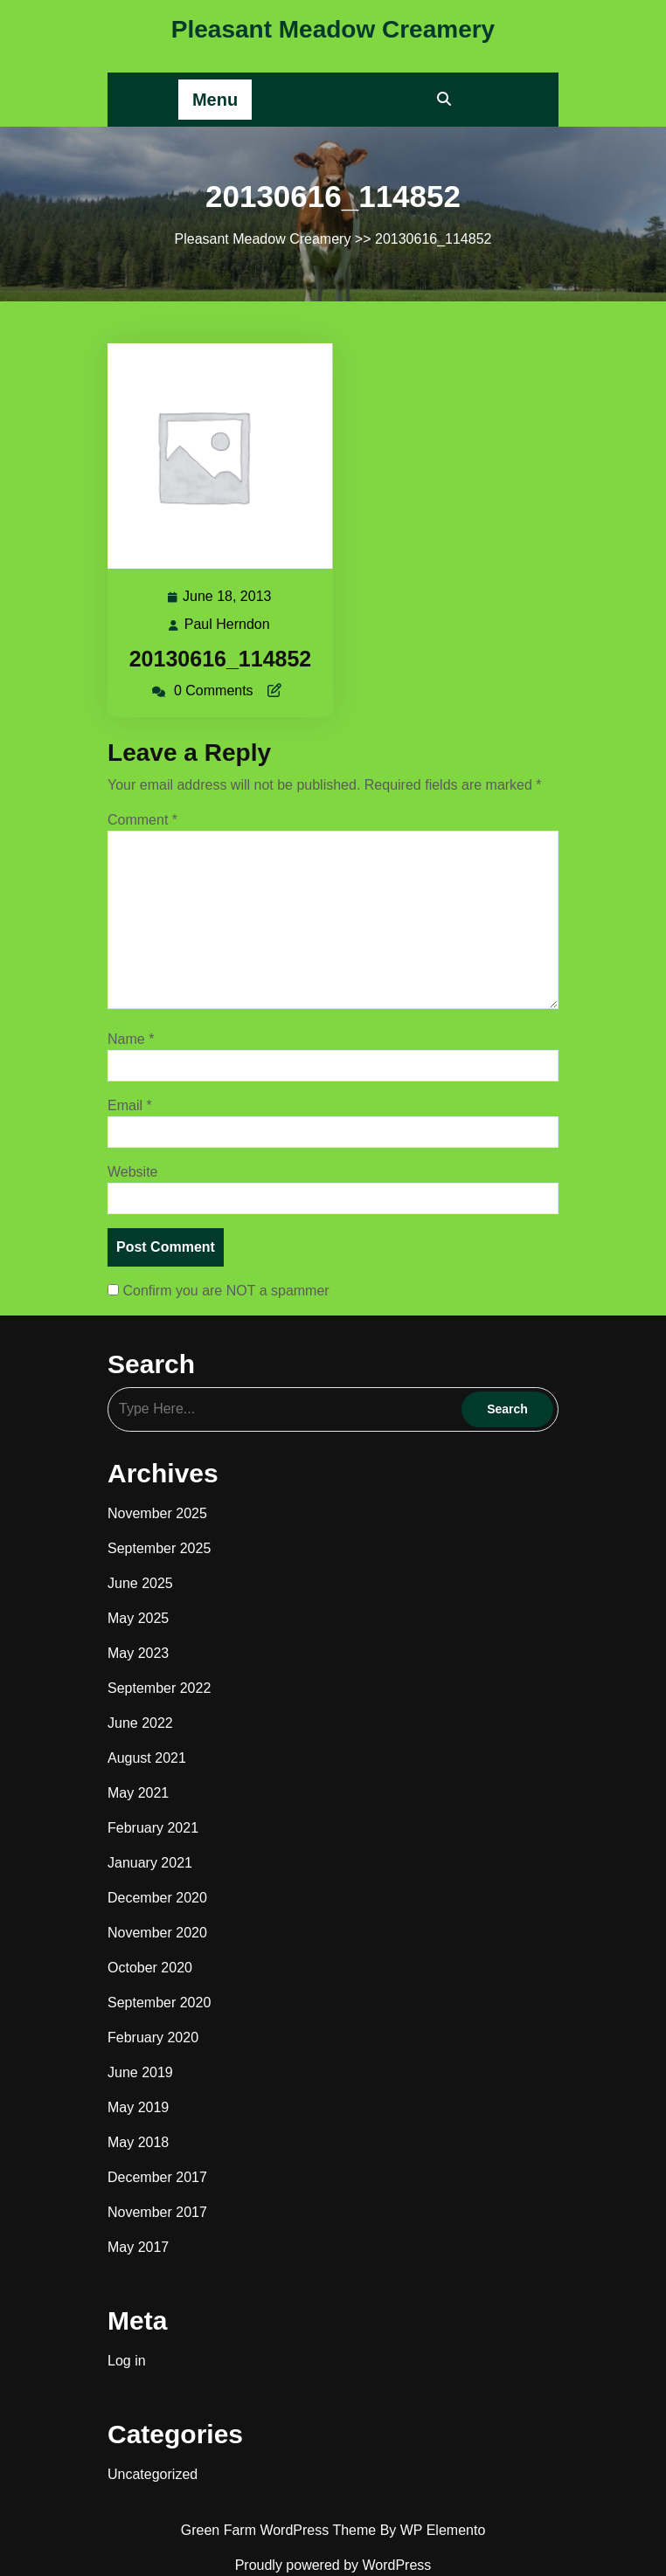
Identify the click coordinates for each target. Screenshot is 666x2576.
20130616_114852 (220, 658)
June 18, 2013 (228, 597)
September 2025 (159, 1548)
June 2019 (140, 2072)
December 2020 (157, 1897)
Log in (127, 2360)
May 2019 (138, 2107)
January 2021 (150, 1862)
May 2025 (138, 1618)
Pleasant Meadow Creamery (333, 29)
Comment (142, 819)
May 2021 (138, 1792)
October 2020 (150, 1967)
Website (133, 1171)
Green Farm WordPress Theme (280, 2530)
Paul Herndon (228, 625)
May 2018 (138, 2142)
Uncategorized (153, 2474)
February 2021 (153, 1827)
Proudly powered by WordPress (333, 2565)
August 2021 (147, 1758)
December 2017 (157, 2177)
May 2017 (138, 2247)
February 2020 (153, 2037)
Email (130, 1105)
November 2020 (157, 1932)
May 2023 (138, 1653)
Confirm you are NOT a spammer (219, 1290)
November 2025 (157, 1513)
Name (131, 1039)
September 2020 (159, 2002)
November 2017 (157, 2212)
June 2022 (140, 1723)
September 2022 (159, 1688)
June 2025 (140, 1583)
